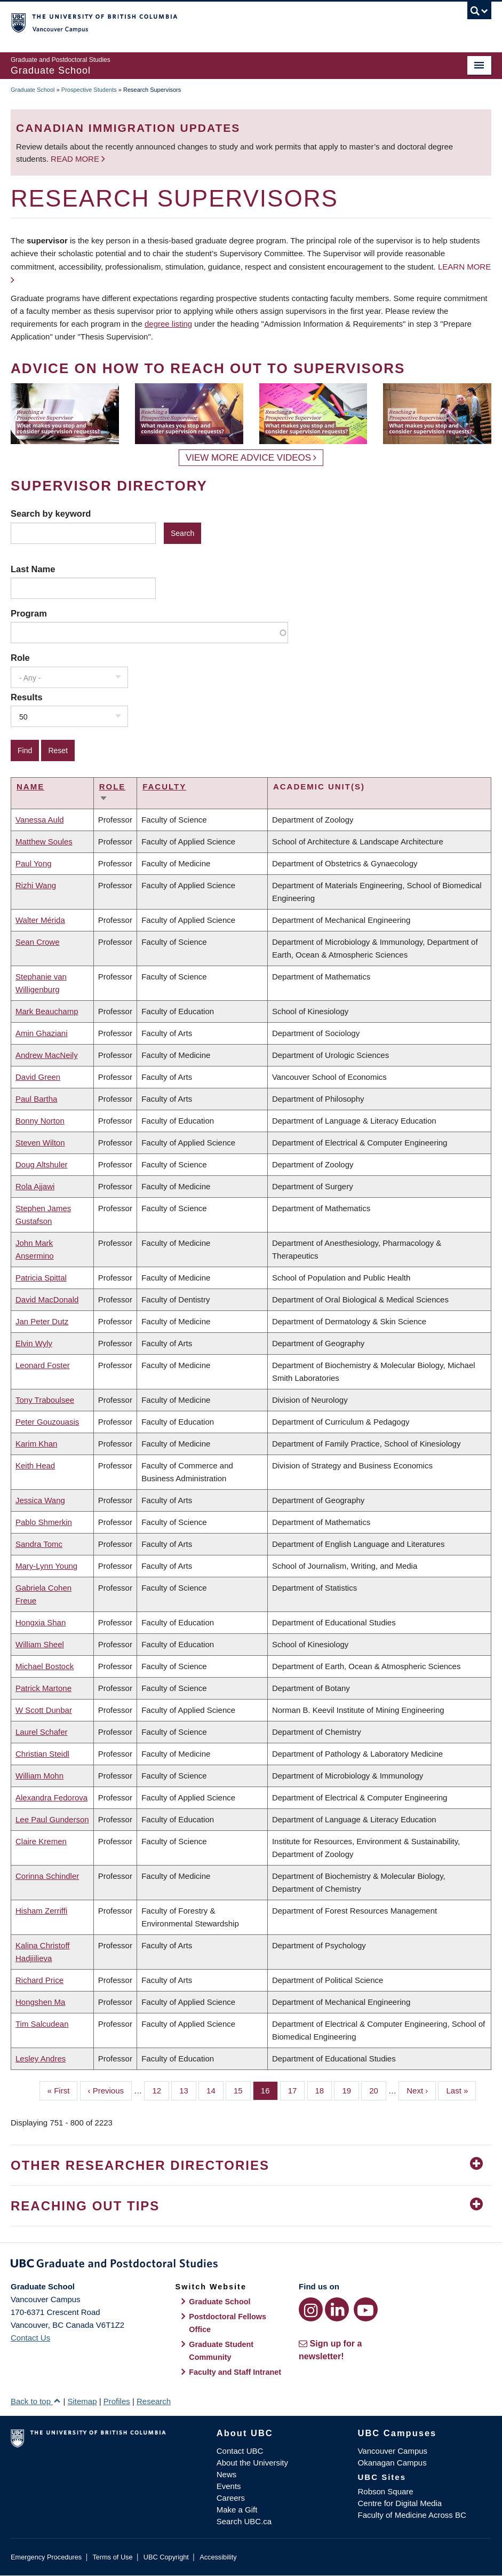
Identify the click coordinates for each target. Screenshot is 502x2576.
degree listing (168, 323)
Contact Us (30, 2337)
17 (296, 2089)
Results (27, 697)
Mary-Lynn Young (46, 1565)
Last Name (33, 569)
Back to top (36, 2401)
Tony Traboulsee (44, 1399)
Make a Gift (237, 2509)
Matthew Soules (44, 841)
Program (29, 613)
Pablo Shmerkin (43, 1522)
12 (160, 2089)
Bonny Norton (40, 1120)
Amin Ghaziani (41, 1033)
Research (154, 2401)
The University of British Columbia (215, 22)
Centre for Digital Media (399, 2503)
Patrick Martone (43, 1688)
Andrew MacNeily (46, 1055)
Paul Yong (33, 863)
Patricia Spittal (41, 1277)
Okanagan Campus (391, 2462)
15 (242, 2089)
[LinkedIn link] (337, 2309)
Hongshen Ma (40, 2001)
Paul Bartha (36, 1098)
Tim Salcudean (42, 2023)
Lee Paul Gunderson (52, 1819)
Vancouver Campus (392, 2450)
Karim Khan (36, 1443)
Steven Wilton (40, 1142)
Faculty (164, 786)
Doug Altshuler (41, 1164)
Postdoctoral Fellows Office (227, 2323)
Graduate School (33, 89)
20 (377, 2089)
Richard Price (39, 1980)
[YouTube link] (366, 2309)
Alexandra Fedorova (51, 1797)
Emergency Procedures (46, 2557)
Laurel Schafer (41, 1731)
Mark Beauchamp (46, 1011)
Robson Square (385, 2491)
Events (229, 2486)
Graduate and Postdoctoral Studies (251, 2265)
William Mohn (39, 1775)
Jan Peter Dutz (41, 1321)
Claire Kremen (41, 1841)
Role (20, 657)
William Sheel (39, 1644)
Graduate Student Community (221, 2350)
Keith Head (35, 1465)
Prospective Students (89, 89)
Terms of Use (112, 2557)
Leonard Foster (42, 1365)
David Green (37, 1076)
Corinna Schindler (47, 1875)
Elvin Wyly (33, 1343)
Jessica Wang (40, 1500)
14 (215, 2089)
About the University (252, 2462)
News (227, 2474)
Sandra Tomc (38, 1543)
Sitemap (82, 2401)
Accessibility (218, 2557)
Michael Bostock (44, 1666)
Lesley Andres (40, 2058)
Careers (231, 2497)
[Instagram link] (311, 2309)
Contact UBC (240, 2450)
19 (350, 2089)
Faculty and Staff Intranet (235, 2372)
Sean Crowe (37, 941)
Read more (76, 158)
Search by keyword (51, 513)
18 (323, 2089)
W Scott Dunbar (43, 1709)
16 (269, 2089)
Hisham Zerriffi (41, 1910)
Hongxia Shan (40, 1622)
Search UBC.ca (244, 2521)
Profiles (116, 2401)
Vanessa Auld (39, 819)
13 (187, 2089)
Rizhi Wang (35, 885)
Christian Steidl (42, 1753)
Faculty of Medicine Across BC (411, 2514)
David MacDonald (46, 1299)
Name (30, 786)
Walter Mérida (40, 919)
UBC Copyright (166, 2557)
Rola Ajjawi (34, 1186)
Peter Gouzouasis (47, 1421)
